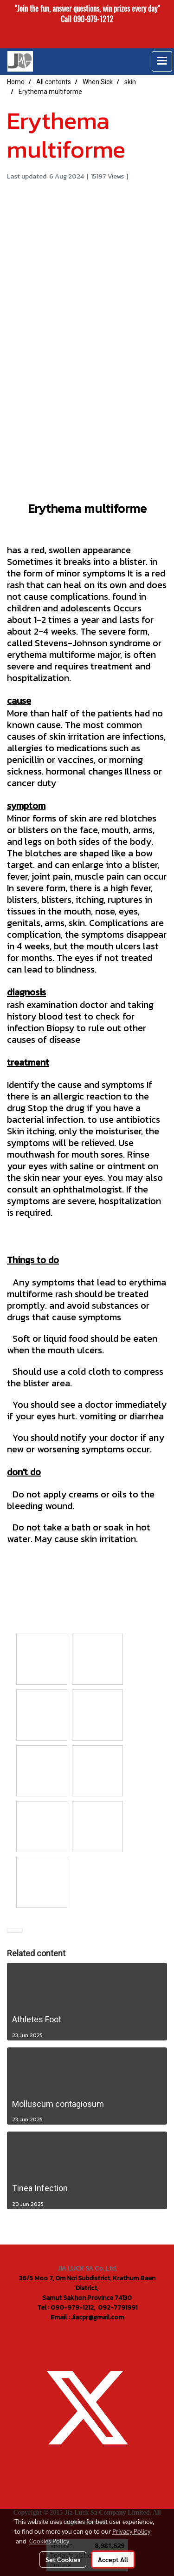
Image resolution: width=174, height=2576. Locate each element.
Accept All (113, 2559)
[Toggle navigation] (162, 61)
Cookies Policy (49, 2540)
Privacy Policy (131, 2531)
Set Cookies (62, 2559)
